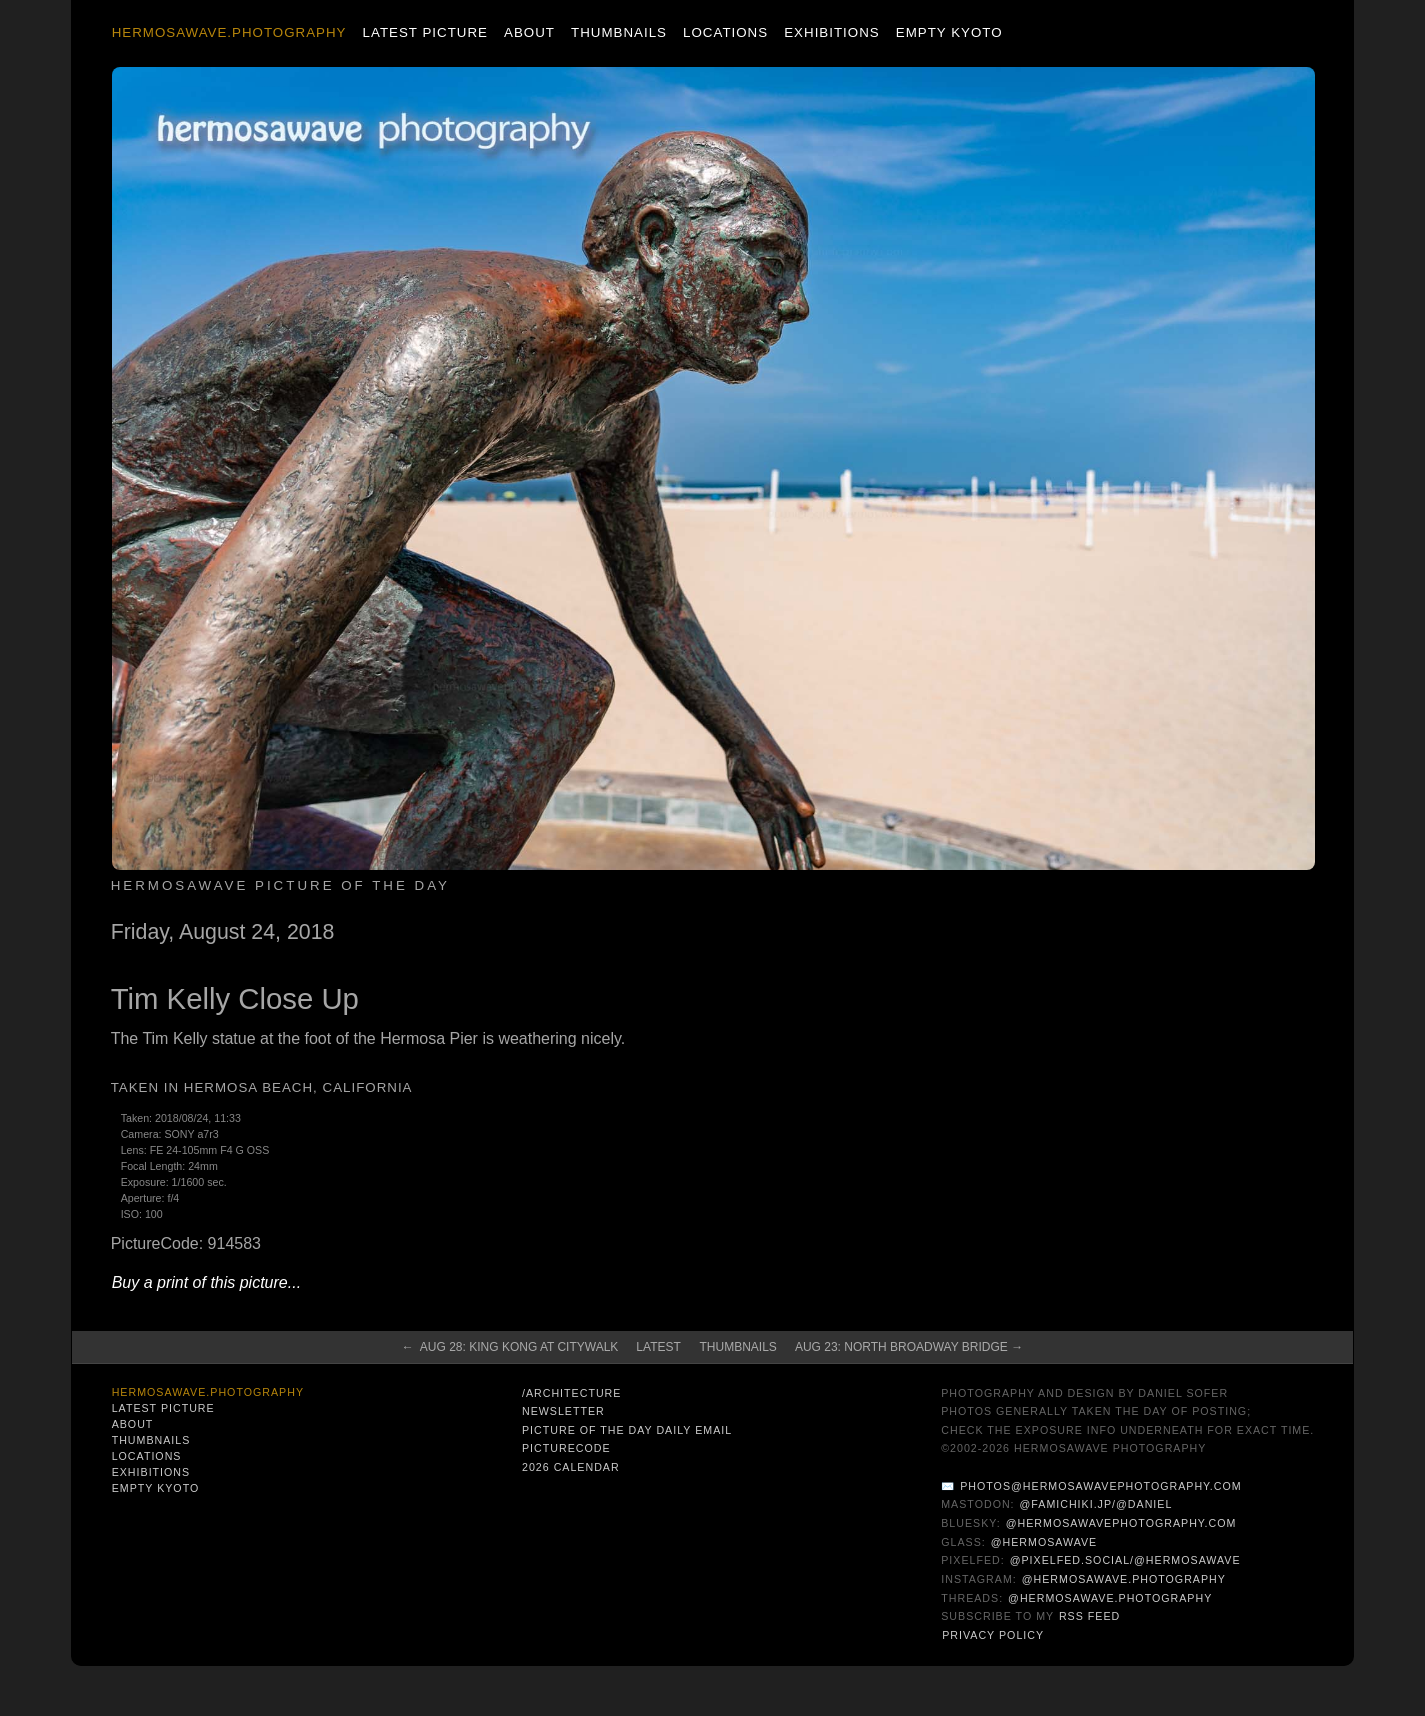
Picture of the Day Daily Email (627, 1430)
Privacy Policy (993, 1635)
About (529, 32)
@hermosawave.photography (1124, 1579)
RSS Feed (1089, 1616)
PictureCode (566, 1448)
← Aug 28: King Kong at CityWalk (510, 1347)
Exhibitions (831, 32)
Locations (725, 32)
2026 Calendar (571, 1467)
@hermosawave (1044, 1542)
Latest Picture (425, 32)
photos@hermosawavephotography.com (1100, 1486)
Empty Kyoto (949, 32)
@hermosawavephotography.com (1121, 1523)
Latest (658, 1347)
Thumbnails (619, 32)
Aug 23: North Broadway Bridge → (909, 1347)
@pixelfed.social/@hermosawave (1125, 1560)
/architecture (571, 1393)
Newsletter (563, 1411)
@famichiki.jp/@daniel (1096, 1504)
